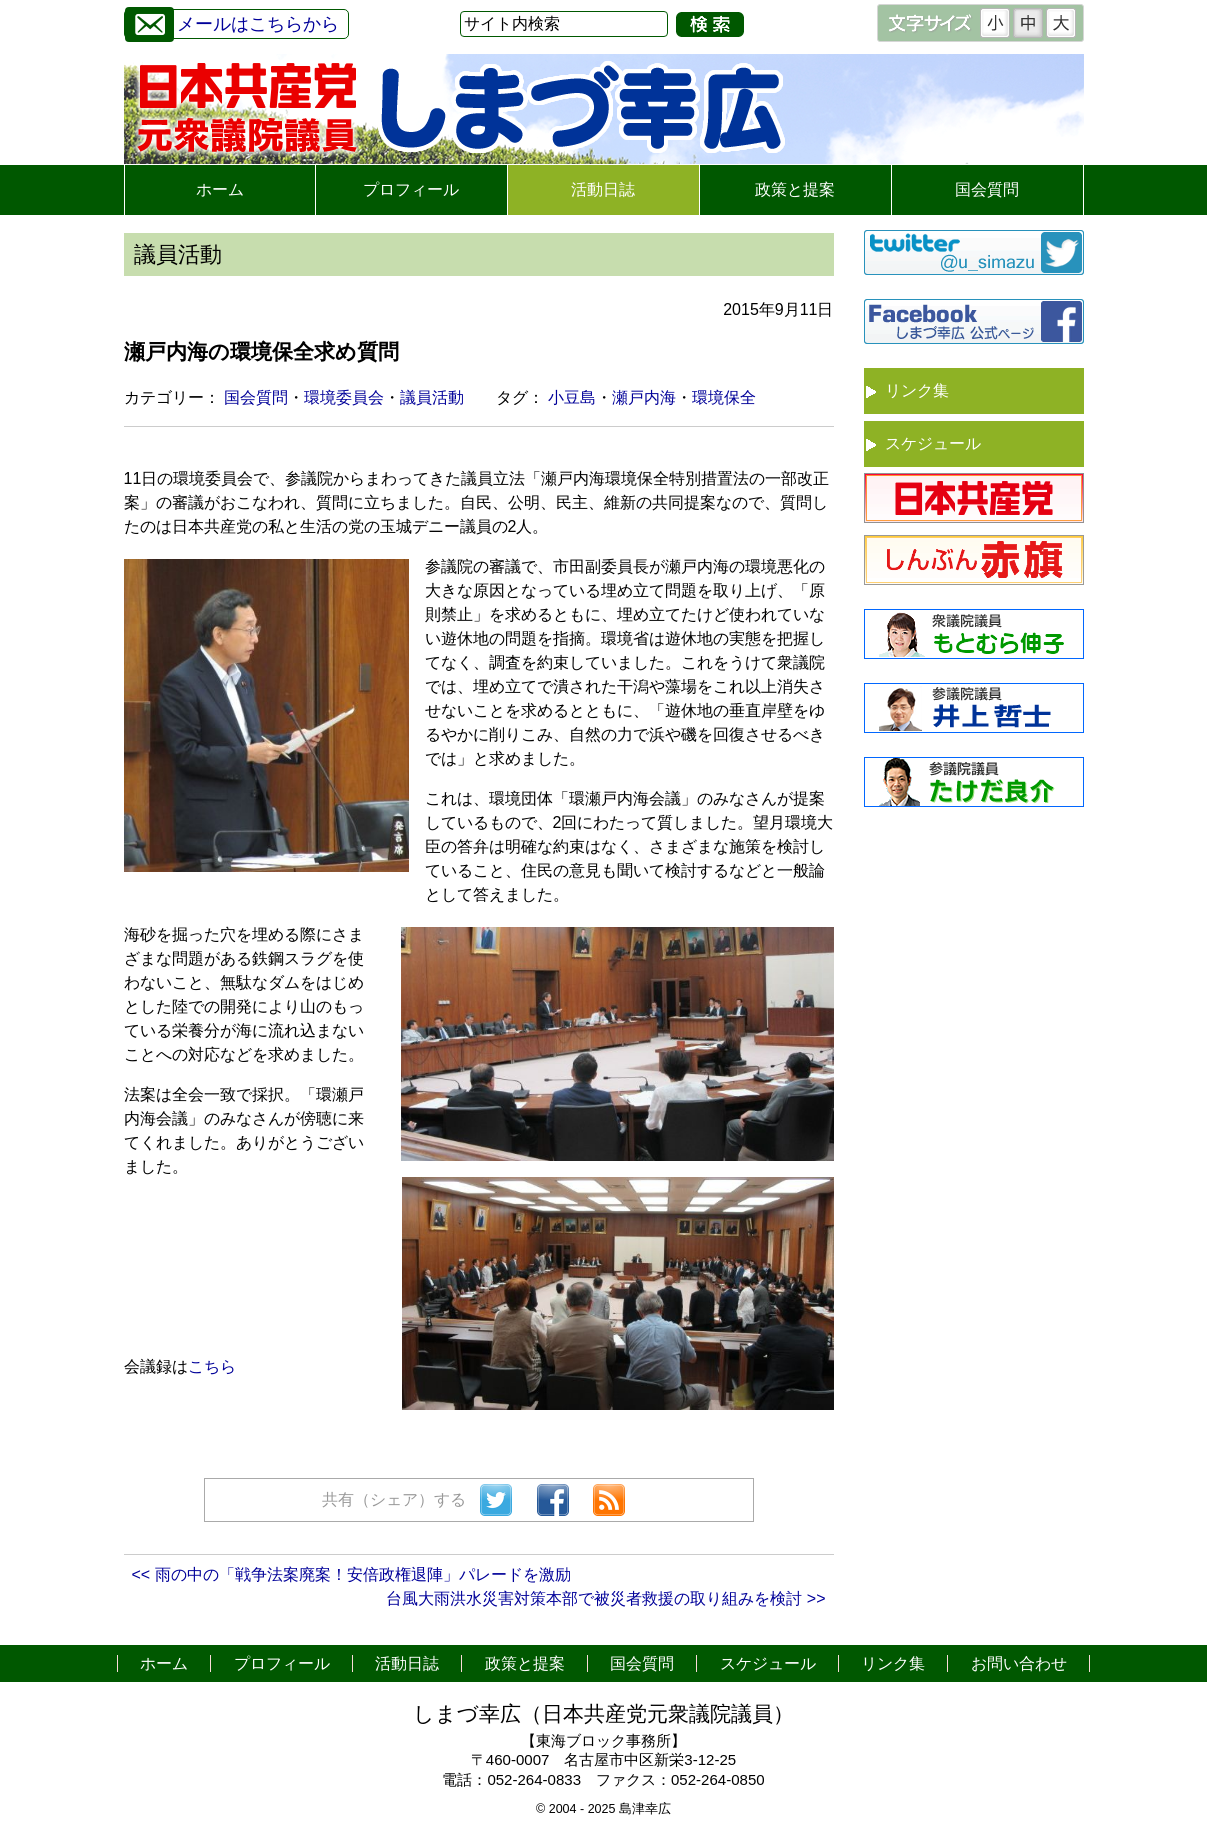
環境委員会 (344, 397)
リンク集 (917, 390)
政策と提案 (795, 189)
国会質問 (987, 189)
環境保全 (724, 397)
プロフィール (411, 189)
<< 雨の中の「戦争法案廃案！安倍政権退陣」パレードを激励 (351, 1574)
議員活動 (432, 397)
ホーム (220, 189)
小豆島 (572, 397)
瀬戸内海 (644, 397)
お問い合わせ (1019, 1663)
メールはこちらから (232, 21)
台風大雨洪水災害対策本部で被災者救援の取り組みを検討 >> (605, 1598)
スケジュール (933, 443)
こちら (212, 1366)
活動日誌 (603, 189)
